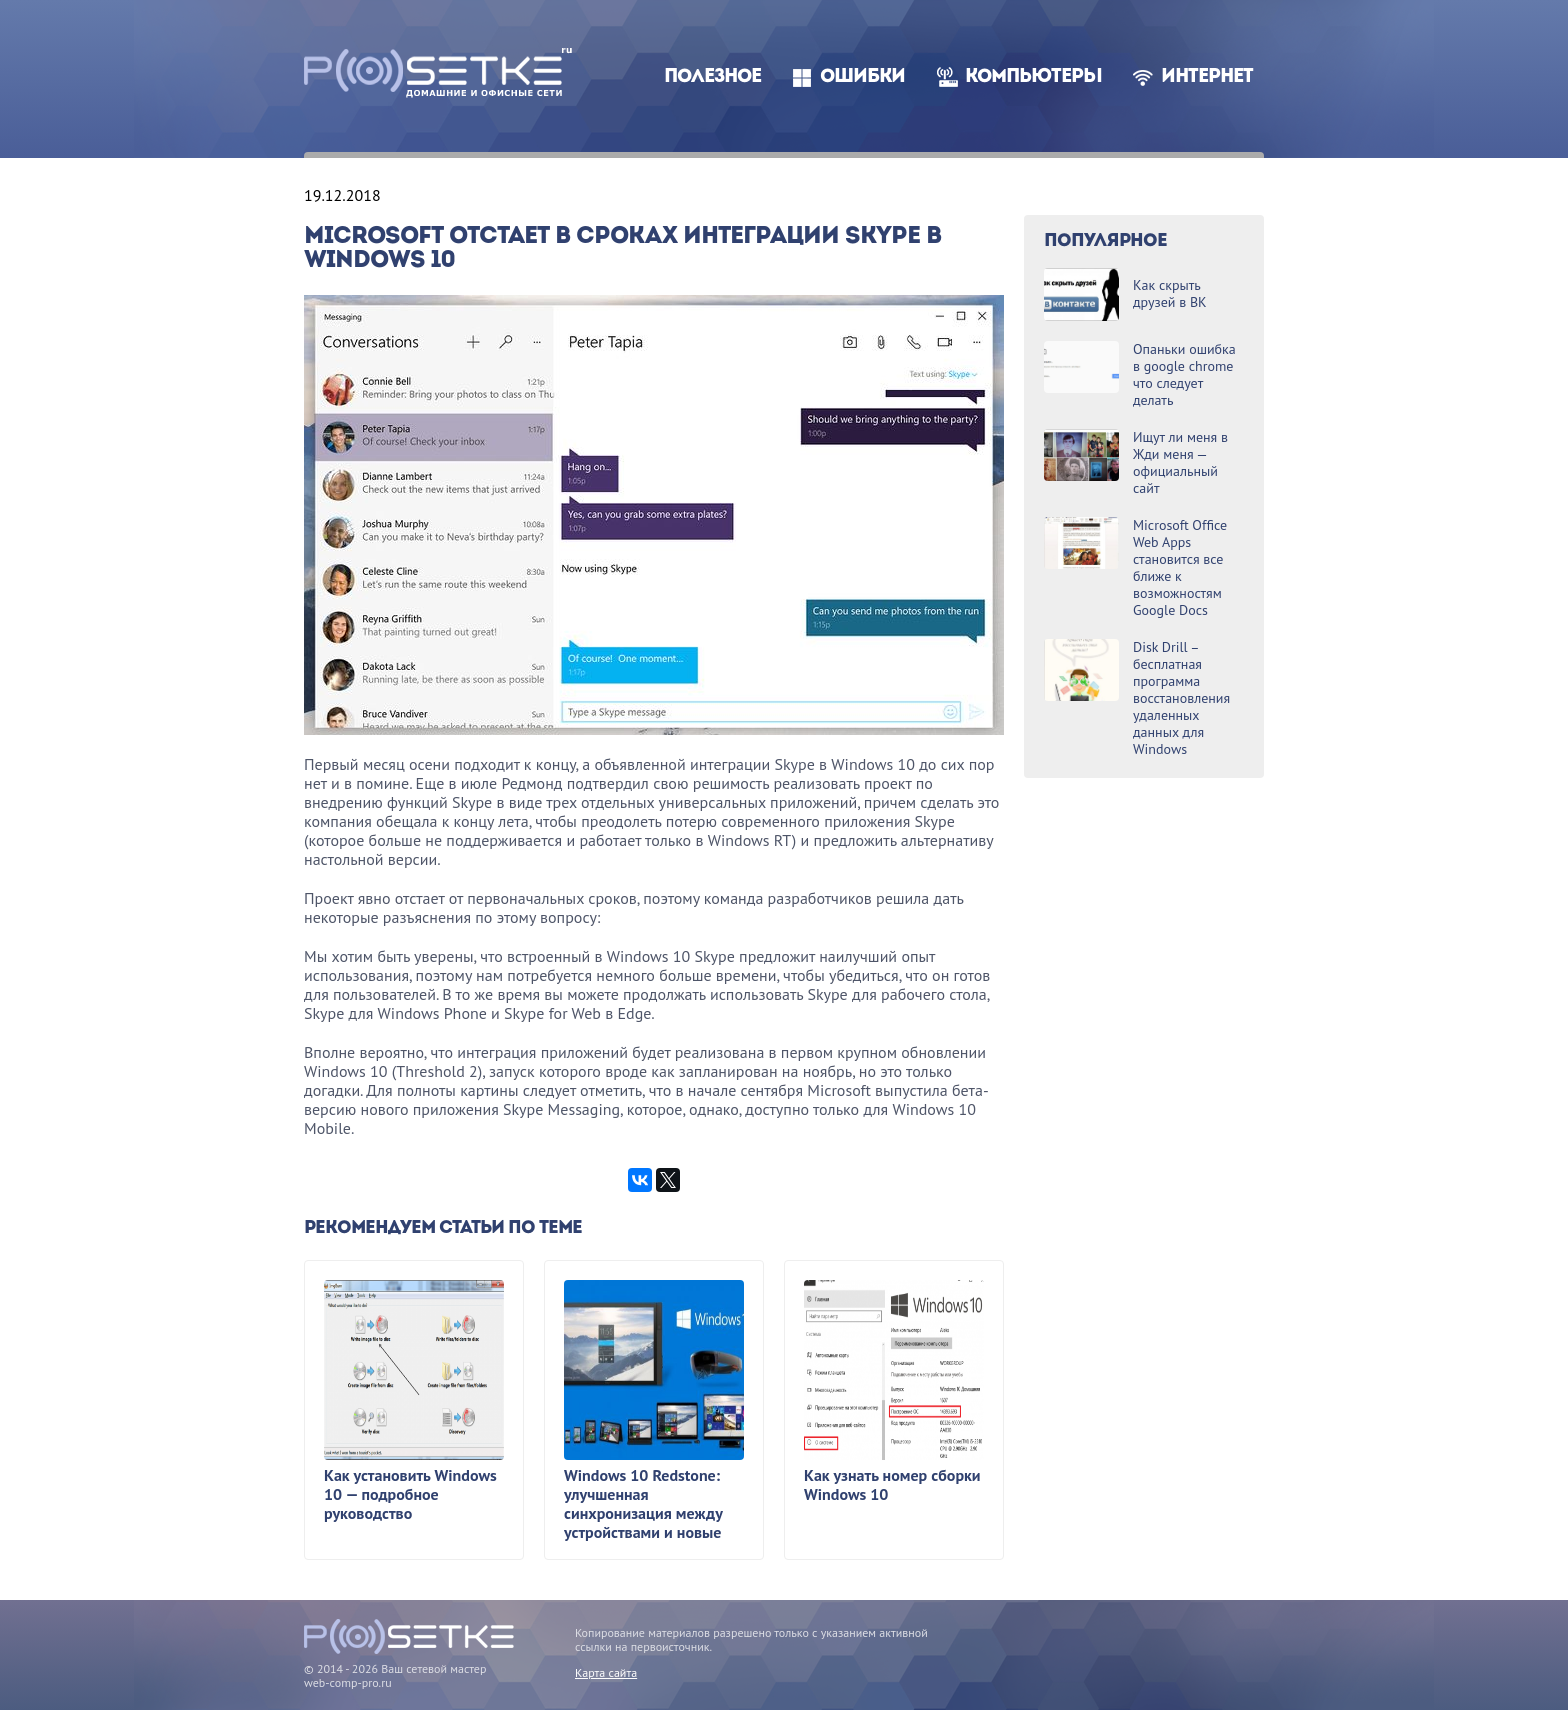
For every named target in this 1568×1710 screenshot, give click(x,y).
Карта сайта (606, 1672)
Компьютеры (1033, 77)
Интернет (1207, 77)
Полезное (712, 77)
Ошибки (862, 77)
